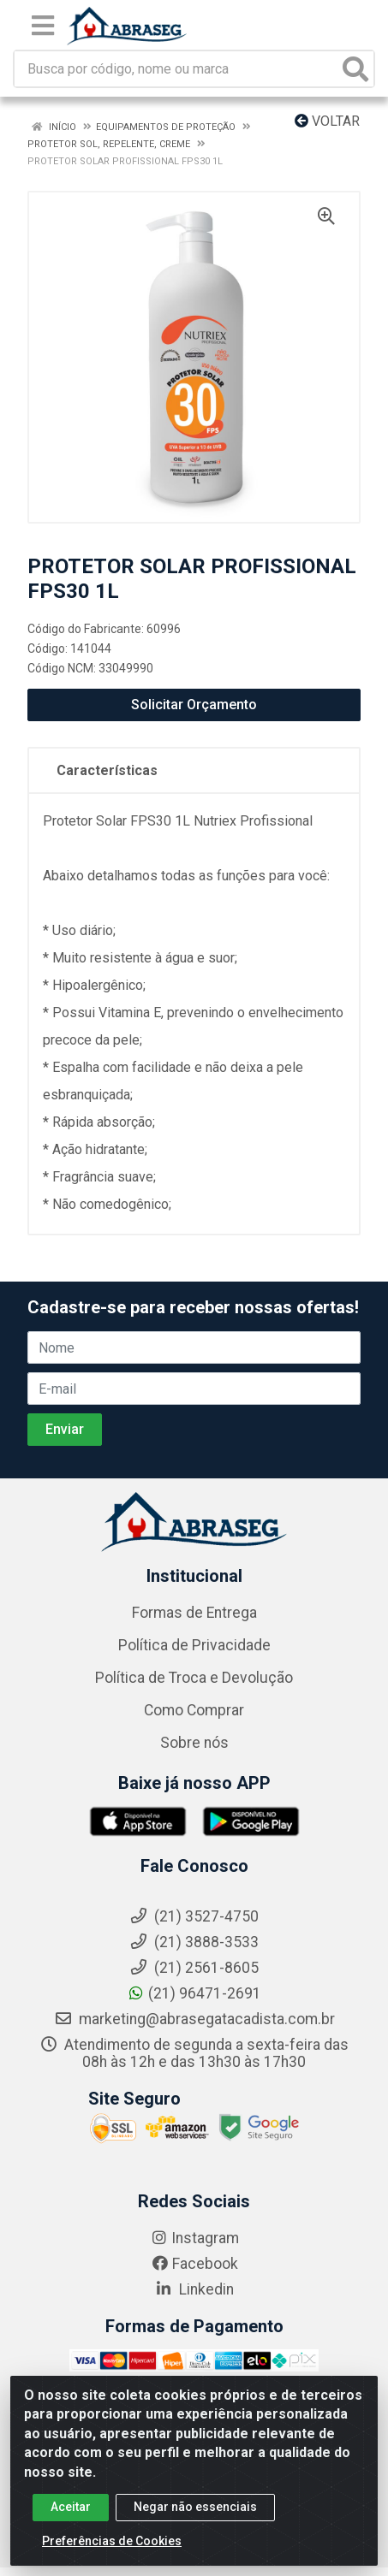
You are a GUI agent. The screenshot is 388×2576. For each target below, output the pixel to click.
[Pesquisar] (355, 68)
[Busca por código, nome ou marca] (176, 68)
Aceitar (71, 2514)
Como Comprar (194, 1710)
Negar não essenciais (195, 2514)
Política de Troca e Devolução (194, 1677)
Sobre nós (194, 1742)
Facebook (194, 2263)
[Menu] (42, 25)
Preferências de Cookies (112, 2548)
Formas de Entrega (194, 1612)
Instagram (194, 2238)
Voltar (327, 121)
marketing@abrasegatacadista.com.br (194, 2019)
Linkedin (194, 2289)
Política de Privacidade (194, 1645)
